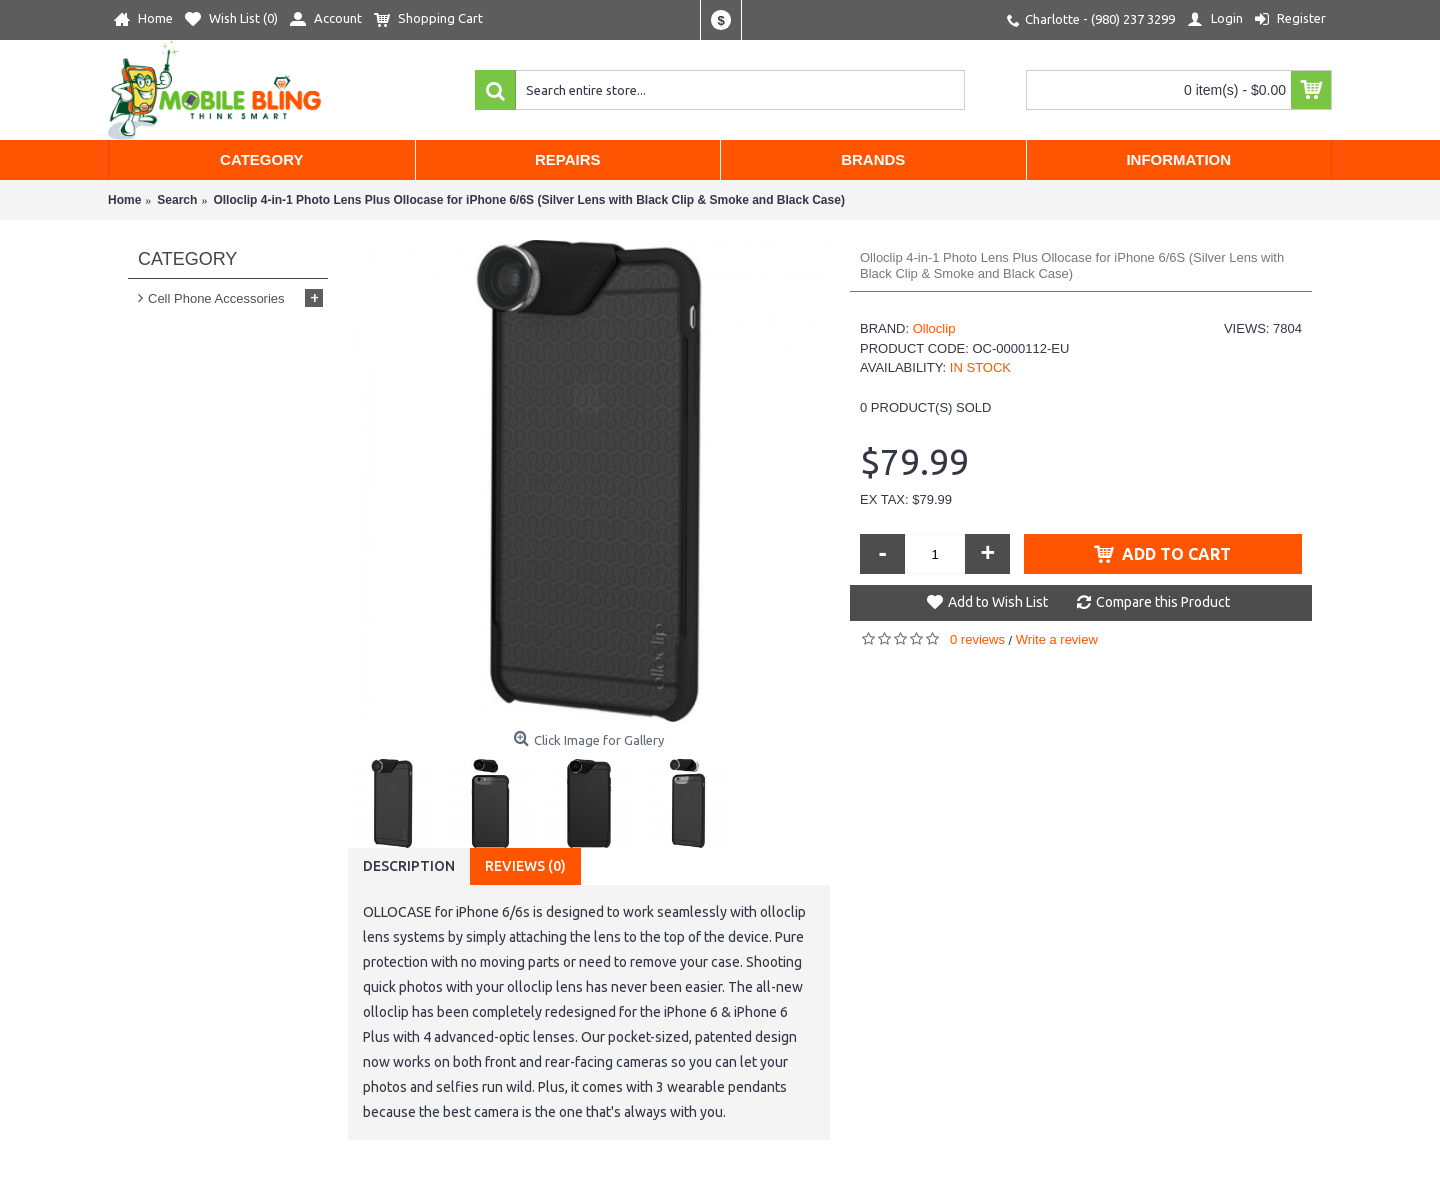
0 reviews (977, 639)
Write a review (1057, 639)
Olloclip (934, 328)
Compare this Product (1163, 602)
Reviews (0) (525, 866)
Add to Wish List (998, 602)
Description (409, 866)
